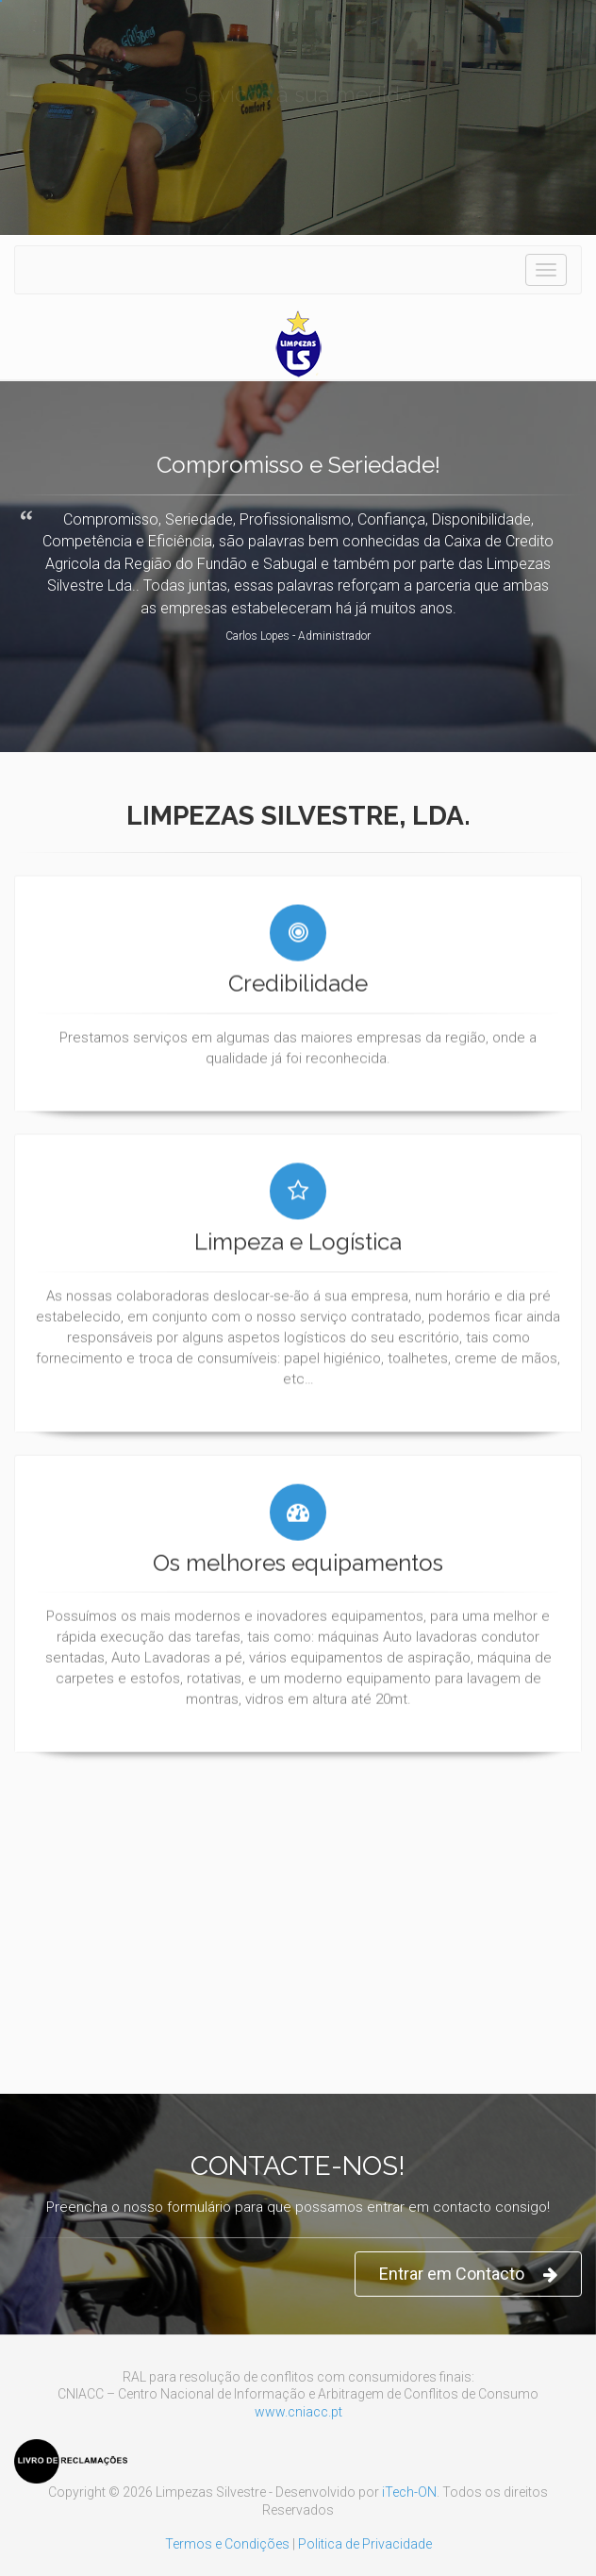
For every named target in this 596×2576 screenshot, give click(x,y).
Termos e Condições (227, 2543)
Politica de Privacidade (365, 2543)
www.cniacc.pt (298, 2411)
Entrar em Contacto (468, 2274)
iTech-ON (409, 2492)
